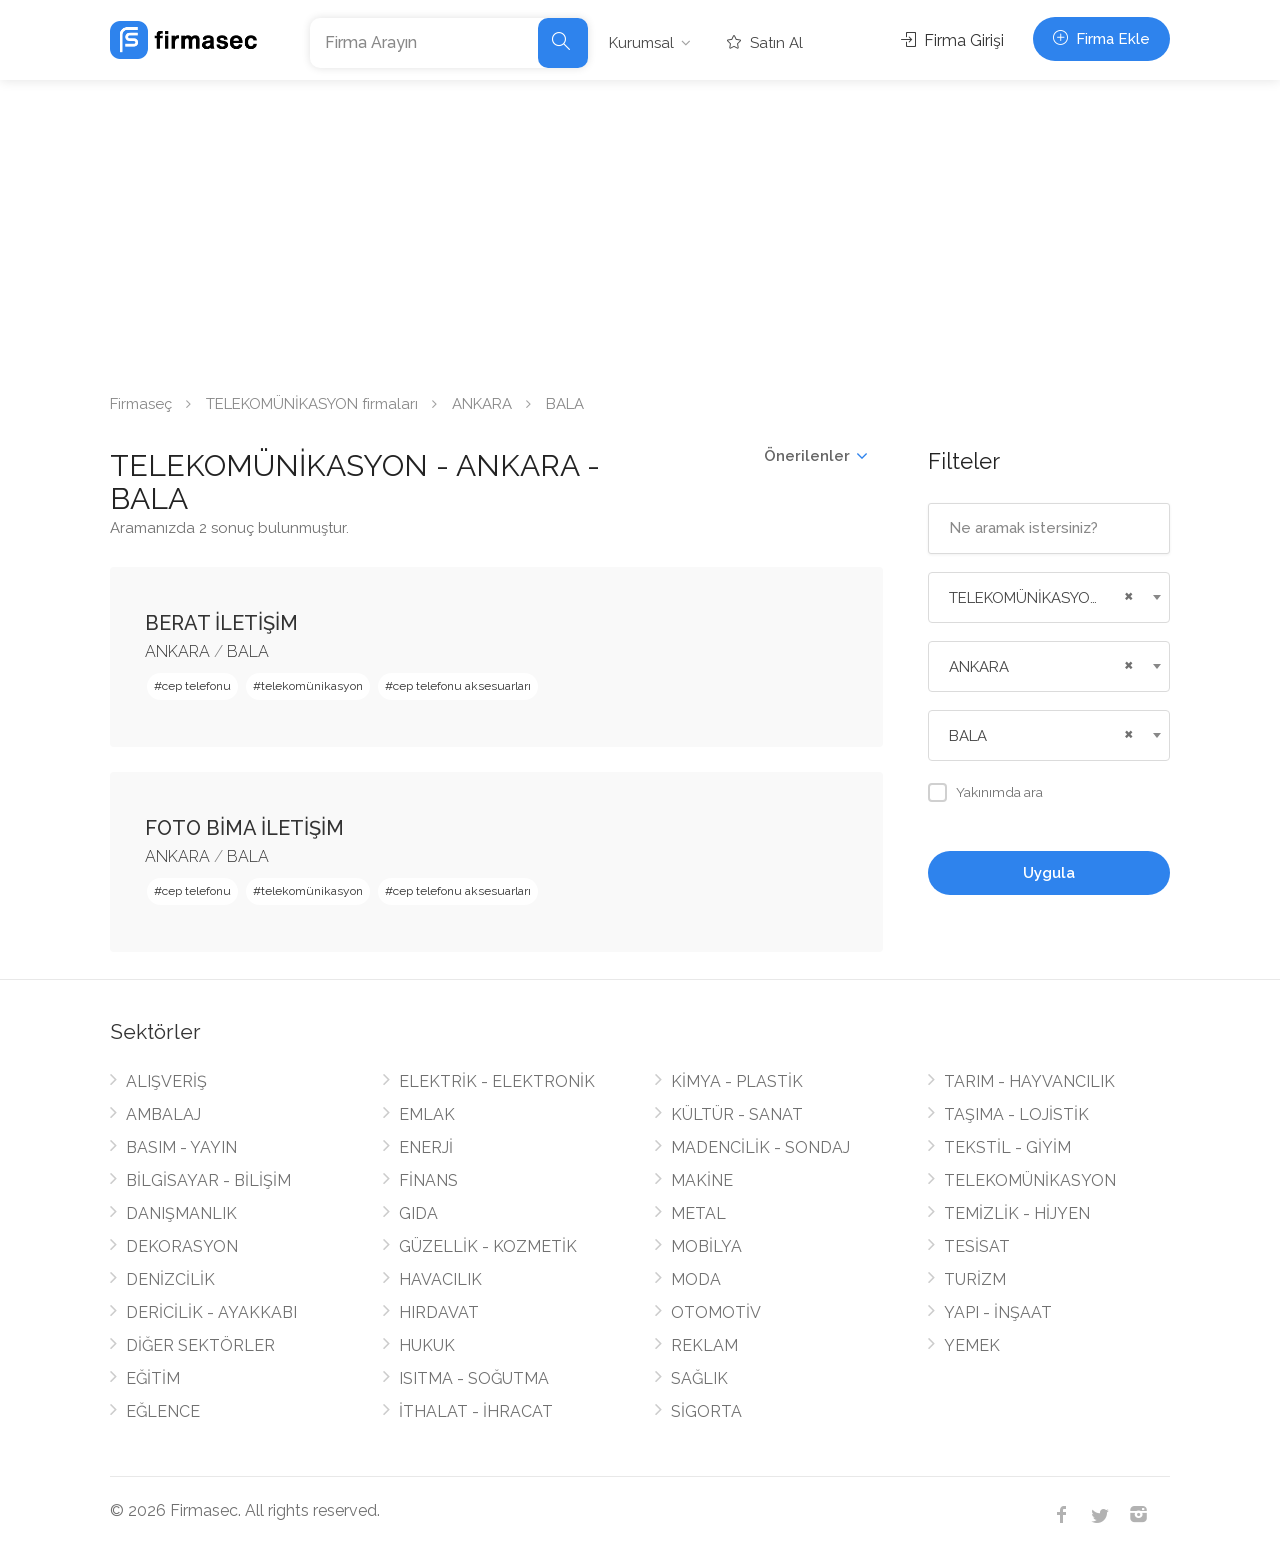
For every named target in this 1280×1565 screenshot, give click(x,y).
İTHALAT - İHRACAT (476, 1411)
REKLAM (704, 1345)
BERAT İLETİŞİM (221, 623)
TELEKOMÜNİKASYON (1030, 1180)
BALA (248, 651)
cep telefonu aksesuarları (462, 686)
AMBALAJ (163, 1114)
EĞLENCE (163, 1411)
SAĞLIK (699, 1378)
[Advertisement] (640, 230)
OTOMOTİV (716, 1312)
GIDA (418, 1213)
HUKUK (427, 1345)
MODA (696, 1279)
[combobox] (1049, 597)
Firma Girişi (952, 40)
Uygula (1049, 873)
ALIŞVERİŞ (166, 1081)
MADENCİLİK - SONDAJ (760, 1147)
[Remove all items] (1126, 594)
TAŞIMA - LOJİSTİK (1016, 1114)
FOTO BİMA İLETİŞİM (244, 828)
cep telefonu (196, 686)
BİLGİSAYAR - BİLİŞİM (208, 1180)
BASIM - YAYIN (181, 1147)
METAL (698, 1213)
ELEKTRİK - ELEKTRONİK (497, 1081)
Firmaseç (141, 404)
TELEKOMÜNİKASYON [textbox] (1025, 598)
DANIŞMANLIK (181, 1213)
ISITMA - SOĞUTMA (474, 1378)
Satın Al (765, 43)
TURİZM (975, 1279)
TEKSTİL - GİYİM (1007, 1147)
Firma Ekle (1101, 39)
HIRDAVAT (439, 1312)
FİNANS (428, 1180)
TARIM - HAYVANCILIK (1029, 1081)
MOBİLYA (706, 1246)
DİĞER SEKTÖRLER (200, 1345)
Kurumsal (641, 43)
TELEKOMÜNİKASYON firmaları (312, 404)
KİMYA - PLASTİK (737, 1081)
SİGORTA (706, 1411)
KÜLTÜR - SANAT (737, 1114)
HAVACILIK (440, 1279)
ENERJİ (426, 1147)
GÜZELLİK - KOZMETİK (488, 1246)
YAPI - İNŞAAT (998, 1312)
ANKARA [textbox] (979, 667)
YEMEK (972, 1345)
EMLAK (427, 1114)
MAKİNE (702, 1180)
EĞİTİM (153, 1378)
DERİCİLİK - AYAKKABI (211, 1312)
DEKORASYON (182, 1246)
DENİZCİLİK (170, 1279)
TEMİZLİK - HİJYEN (1017, 1213)
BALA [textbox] (968, 736)
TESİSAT (977, 1246)
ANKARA (482, 404)
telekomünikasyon (312, 686)
